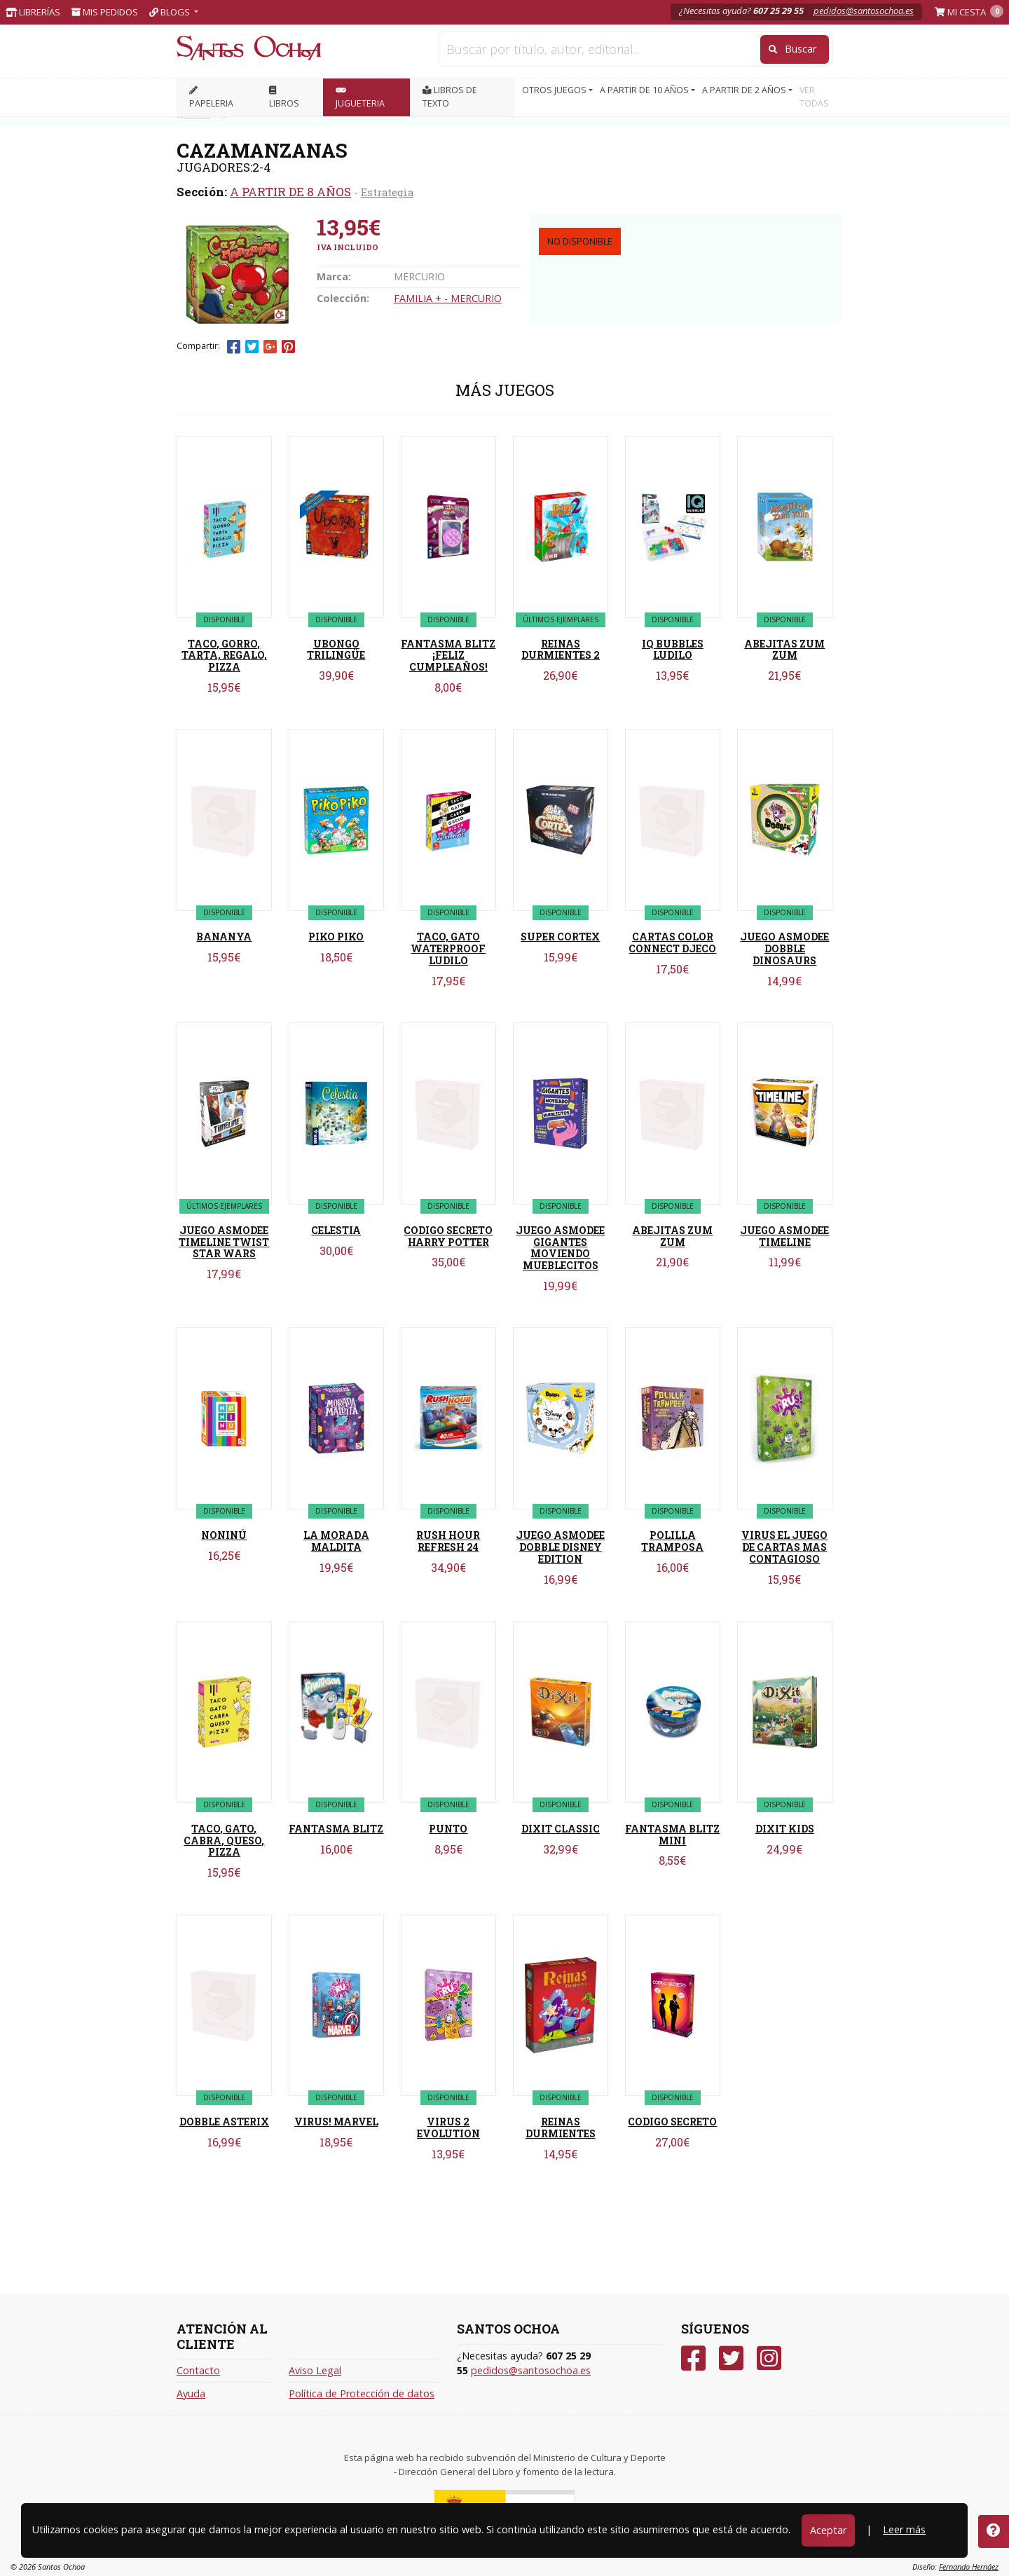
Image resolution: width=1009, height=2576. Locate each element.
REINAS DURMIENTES (561, 2127)
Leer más (904, 2529)
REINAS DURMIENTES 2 (560, 649)
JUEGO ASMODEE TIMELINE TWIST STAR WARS (224, 1242)
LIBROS (284, 97)
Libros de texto (450, 96)
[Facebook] (693, 2358)
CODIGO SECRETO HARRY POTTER (448, 1236)
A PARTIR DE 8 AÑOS (290, 192)
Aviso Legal (315, 2370)
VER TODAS (814, 96)
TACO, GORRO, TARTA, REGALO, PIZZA (224, 655)
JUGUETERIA (360, 97)
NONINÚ (224, 1535)
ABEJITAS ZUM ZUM (784, 649)
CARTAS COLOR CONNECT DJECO (672, 942)
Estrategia (387, 192)
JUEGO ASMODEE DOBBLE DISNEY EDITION (560, 1547)
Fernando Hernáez (968, 2566)
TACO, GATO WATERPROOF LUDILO (448, 948)
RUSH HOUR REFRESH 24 (448, 1541)
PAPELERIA (211, 97)
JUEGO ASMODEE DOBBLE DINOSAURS (784, 948)
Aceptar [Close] (828, 2530)
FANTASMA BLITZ (336, 1828)
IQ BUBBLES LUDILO (672, 649)
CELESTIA (336, 1230)
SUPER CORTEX (560, 936)
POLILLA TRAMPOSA (672, 1541)
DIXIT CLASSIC (560, 1828)
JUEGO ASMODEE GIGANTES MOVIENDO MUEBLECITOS (560, 1248)
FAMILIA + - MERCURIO (448, 298)
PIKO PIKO (336, 936)
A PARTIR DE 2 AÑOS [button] (745, 90)
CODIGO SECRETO (672, 2121)
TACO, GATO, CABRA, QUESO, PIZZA (224, 1840)
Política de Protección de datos (361, 2393)
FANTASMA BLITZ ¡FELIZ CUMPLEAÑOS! (448, 655)
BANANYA (224, 936)
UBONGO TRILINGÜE (336, 649)
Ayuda (191, 2393)
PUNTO (448, 1828)
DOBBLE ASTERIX (224, 2121)
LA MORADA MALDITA (336, 1541)
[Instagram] (769, 2358)
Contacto (198, 2370)
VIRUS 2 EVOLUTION (448, 2127)
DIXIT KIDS (784, 1828)
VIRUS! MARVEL (336, 2121)
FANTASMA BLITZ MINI (672, 1834)
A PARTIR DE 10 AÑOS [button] (645, 90)
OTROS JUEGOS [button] (555, 90)
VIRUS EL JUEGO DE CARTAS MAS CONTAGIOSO (784, 1547)
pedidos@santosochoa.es (864, 10)
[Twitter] (731, 2358)
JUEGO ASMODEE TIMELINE (784, 1236)
